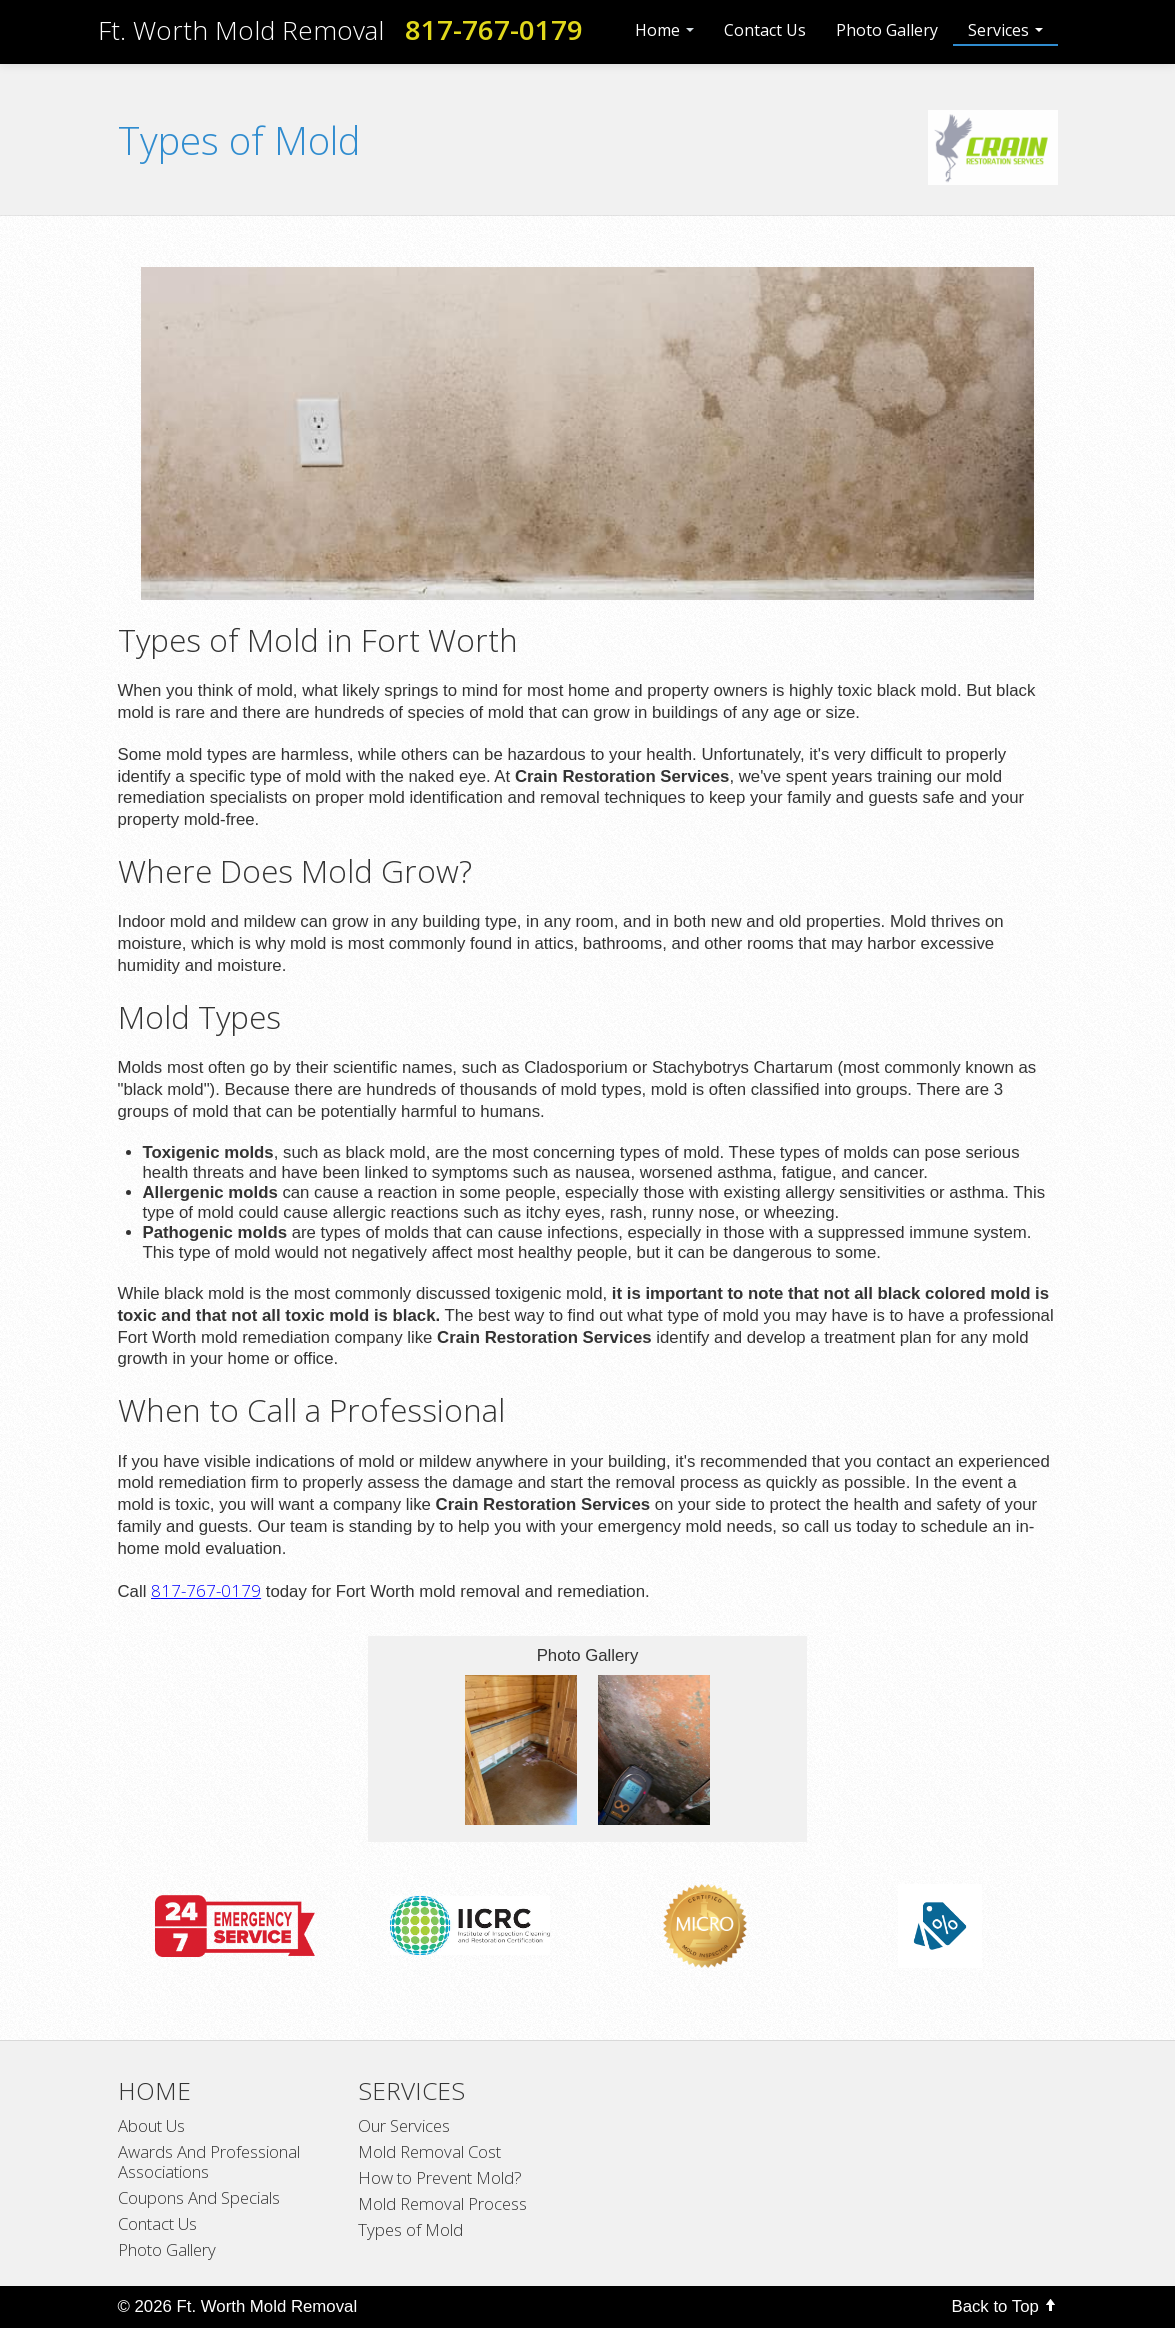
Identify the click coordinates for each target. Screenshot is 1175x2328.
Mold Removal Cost (429, 2152)
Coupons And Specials (199, 2198)
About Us (151, 2126)
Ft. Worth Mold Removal (241, 30)
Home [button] (664, 30)
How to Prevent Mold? (440, 2178)
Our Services (404, 2126)
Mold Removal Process (442, 2204)
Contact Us (765, 30)
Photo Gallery (887, 30)
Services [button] (1005, 30)
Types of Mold (410, 2230)
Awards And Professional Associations (209, 2162)
